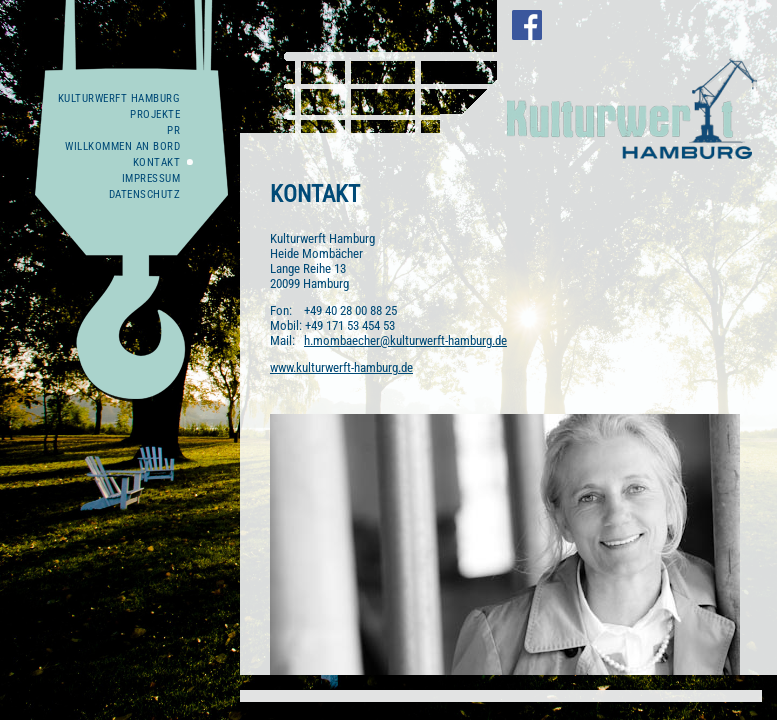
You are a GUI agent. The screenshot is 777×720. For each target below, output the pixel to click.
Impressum (151, 178)
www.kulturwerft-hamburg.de (341, 367)
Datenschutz (145, 194)
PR (173, 130)
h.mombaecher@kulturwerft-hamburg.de (405, 340)
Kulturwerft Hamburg (119, 98)
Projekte (155, 114)
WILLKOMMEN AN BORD (122, 146)
